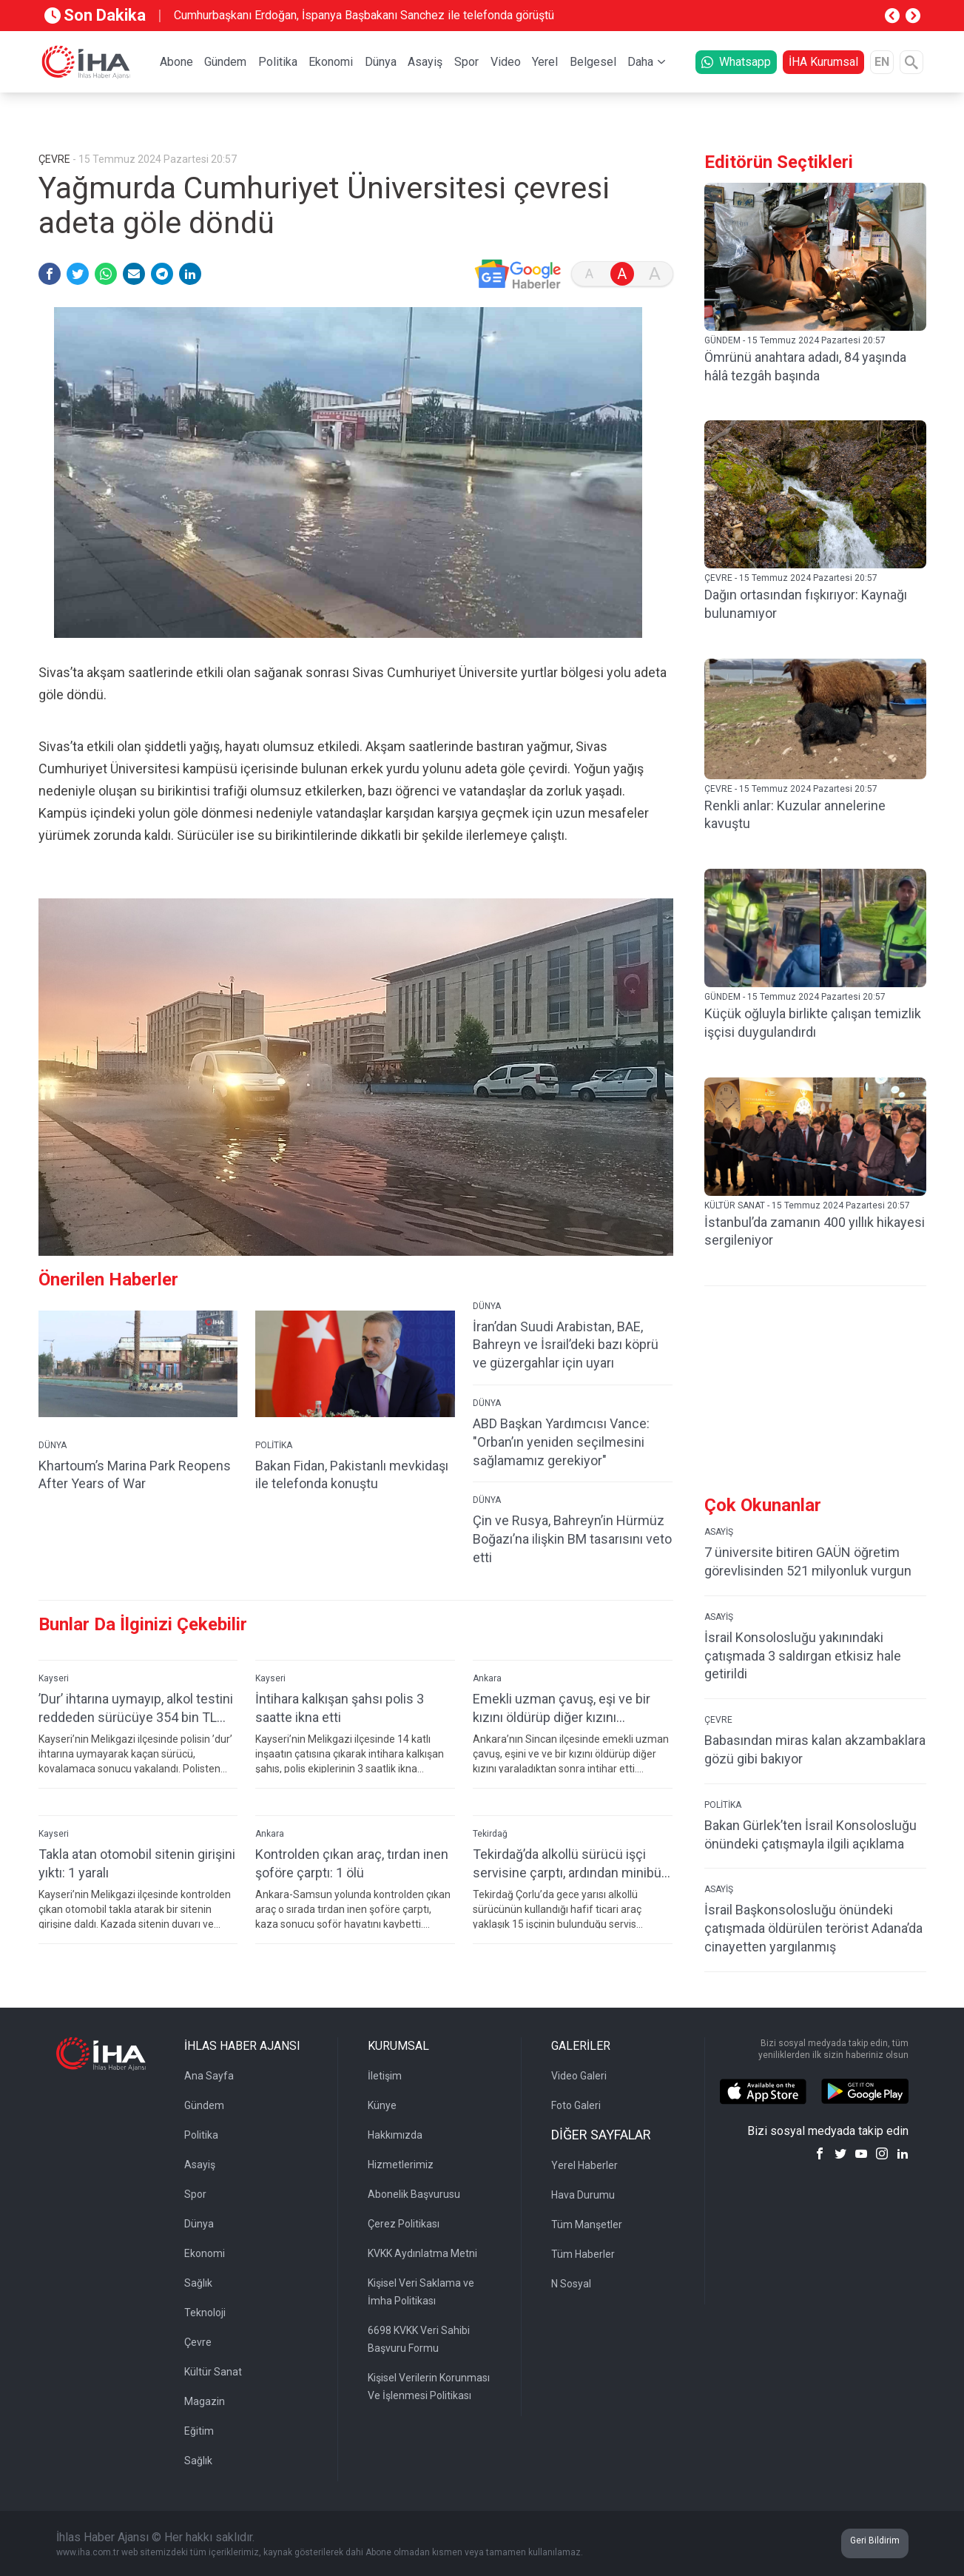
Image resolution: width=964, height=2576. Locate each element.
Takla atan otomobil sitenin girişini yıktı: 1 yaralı (136, 1863)
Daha (640, 62)
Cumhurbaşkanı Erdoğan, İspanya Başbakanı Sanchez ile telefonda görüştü (364, 15)
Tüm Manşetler (586, 2224)
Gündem (225, 62)
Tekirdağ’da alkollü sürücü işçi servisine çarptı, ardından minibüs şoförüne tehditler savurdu (571, 1863)
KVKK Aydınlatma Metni (422, 2253)
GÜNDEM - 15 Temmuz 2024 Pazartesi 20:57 (795, 340)
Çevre (198, 2342)
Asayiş (425, 62)
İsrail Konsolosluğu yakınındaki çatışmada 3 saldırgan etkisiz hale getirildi (802, 1656)
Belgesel (593, 62)
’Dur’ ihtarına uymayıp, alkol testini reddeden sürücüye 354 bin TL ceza (135, 1708)
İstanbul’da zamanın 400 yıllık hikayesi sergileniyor (814, 1231)
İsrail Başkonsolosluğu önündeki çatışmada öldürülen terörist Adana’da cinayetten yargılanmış (813, 1928)
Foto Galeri (576, 2105)
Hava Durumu (583, 2195)
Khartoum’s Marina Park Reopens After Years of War (134, 1475)
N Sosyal (571, 2284)
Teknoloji (205, 2312)
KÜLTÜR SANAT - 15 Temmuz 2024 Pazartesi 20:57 (807, 1205)
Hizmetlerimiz (401, 2164)
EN (881, 62)
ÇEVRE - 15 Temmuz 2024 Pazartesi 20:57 (790, 578)
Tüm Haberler (583, 2254)
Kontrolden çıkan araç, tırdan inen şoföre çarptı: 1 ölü (351, 1863)
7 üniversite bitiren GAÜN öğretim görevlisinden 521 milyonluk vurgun (807, 1561)
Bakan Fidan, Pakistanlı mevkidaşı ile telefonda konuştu (351, 1475)
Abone (176, 62)
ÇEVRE (718, 1720)
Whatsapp (736, 62)
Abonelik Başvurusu (414, 2194)
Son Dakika (95, 15)
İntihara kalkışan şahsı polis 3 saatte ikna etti (339, 1708)
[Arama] (911, 62)
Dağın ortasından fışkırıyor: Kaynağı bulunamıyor (805, 604)
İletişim (385, 2076)
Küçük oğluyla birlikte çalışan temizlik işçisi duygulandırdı (812, 1023)
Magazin (204, 2401)
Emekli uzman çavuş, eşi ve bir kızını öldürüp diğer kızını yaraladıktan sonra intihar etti (561, 1708)
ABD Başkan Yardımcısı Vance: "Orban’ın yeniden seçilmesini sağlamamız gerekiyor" (561, 1442)
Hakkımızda (395, 2135)
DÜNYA (52, 1445)
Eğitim (199, 2431)
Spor (466, 62)
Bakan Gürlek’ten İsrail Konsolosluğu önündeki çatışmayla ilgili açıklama (810, 1834)
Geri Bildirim (875, 2540)
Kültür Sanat (213, 2372)
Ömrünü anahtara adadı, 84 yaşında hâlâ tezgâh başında (805, 366)
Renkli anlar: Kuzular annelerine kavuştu (795, 815)
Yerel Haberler (584, 2165)
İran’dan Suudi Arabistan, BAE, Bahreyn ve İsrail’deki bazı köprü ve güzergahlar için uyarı (565, 1345)
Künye (382, 2105)
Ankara (487, 1678)
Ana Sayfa (209, 2076)
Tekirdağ (490, 1834)
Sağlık (198, 2283)
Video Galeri (579, 2076)
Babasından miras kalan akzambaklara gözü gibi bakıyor (815, 1749)
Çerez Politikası (403, 2224)
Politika (277, 62)
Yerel (545, 62)
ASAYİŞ (718, 1532)
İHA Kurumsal (823, 62)
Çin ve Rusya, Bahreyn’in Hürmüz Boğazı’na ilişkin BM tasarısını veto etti (572, 1539)
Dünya (381, 62)
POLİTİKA (273, 1445)
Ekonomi (331, 62)
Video (506, 62)
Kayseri (53, 1678)
